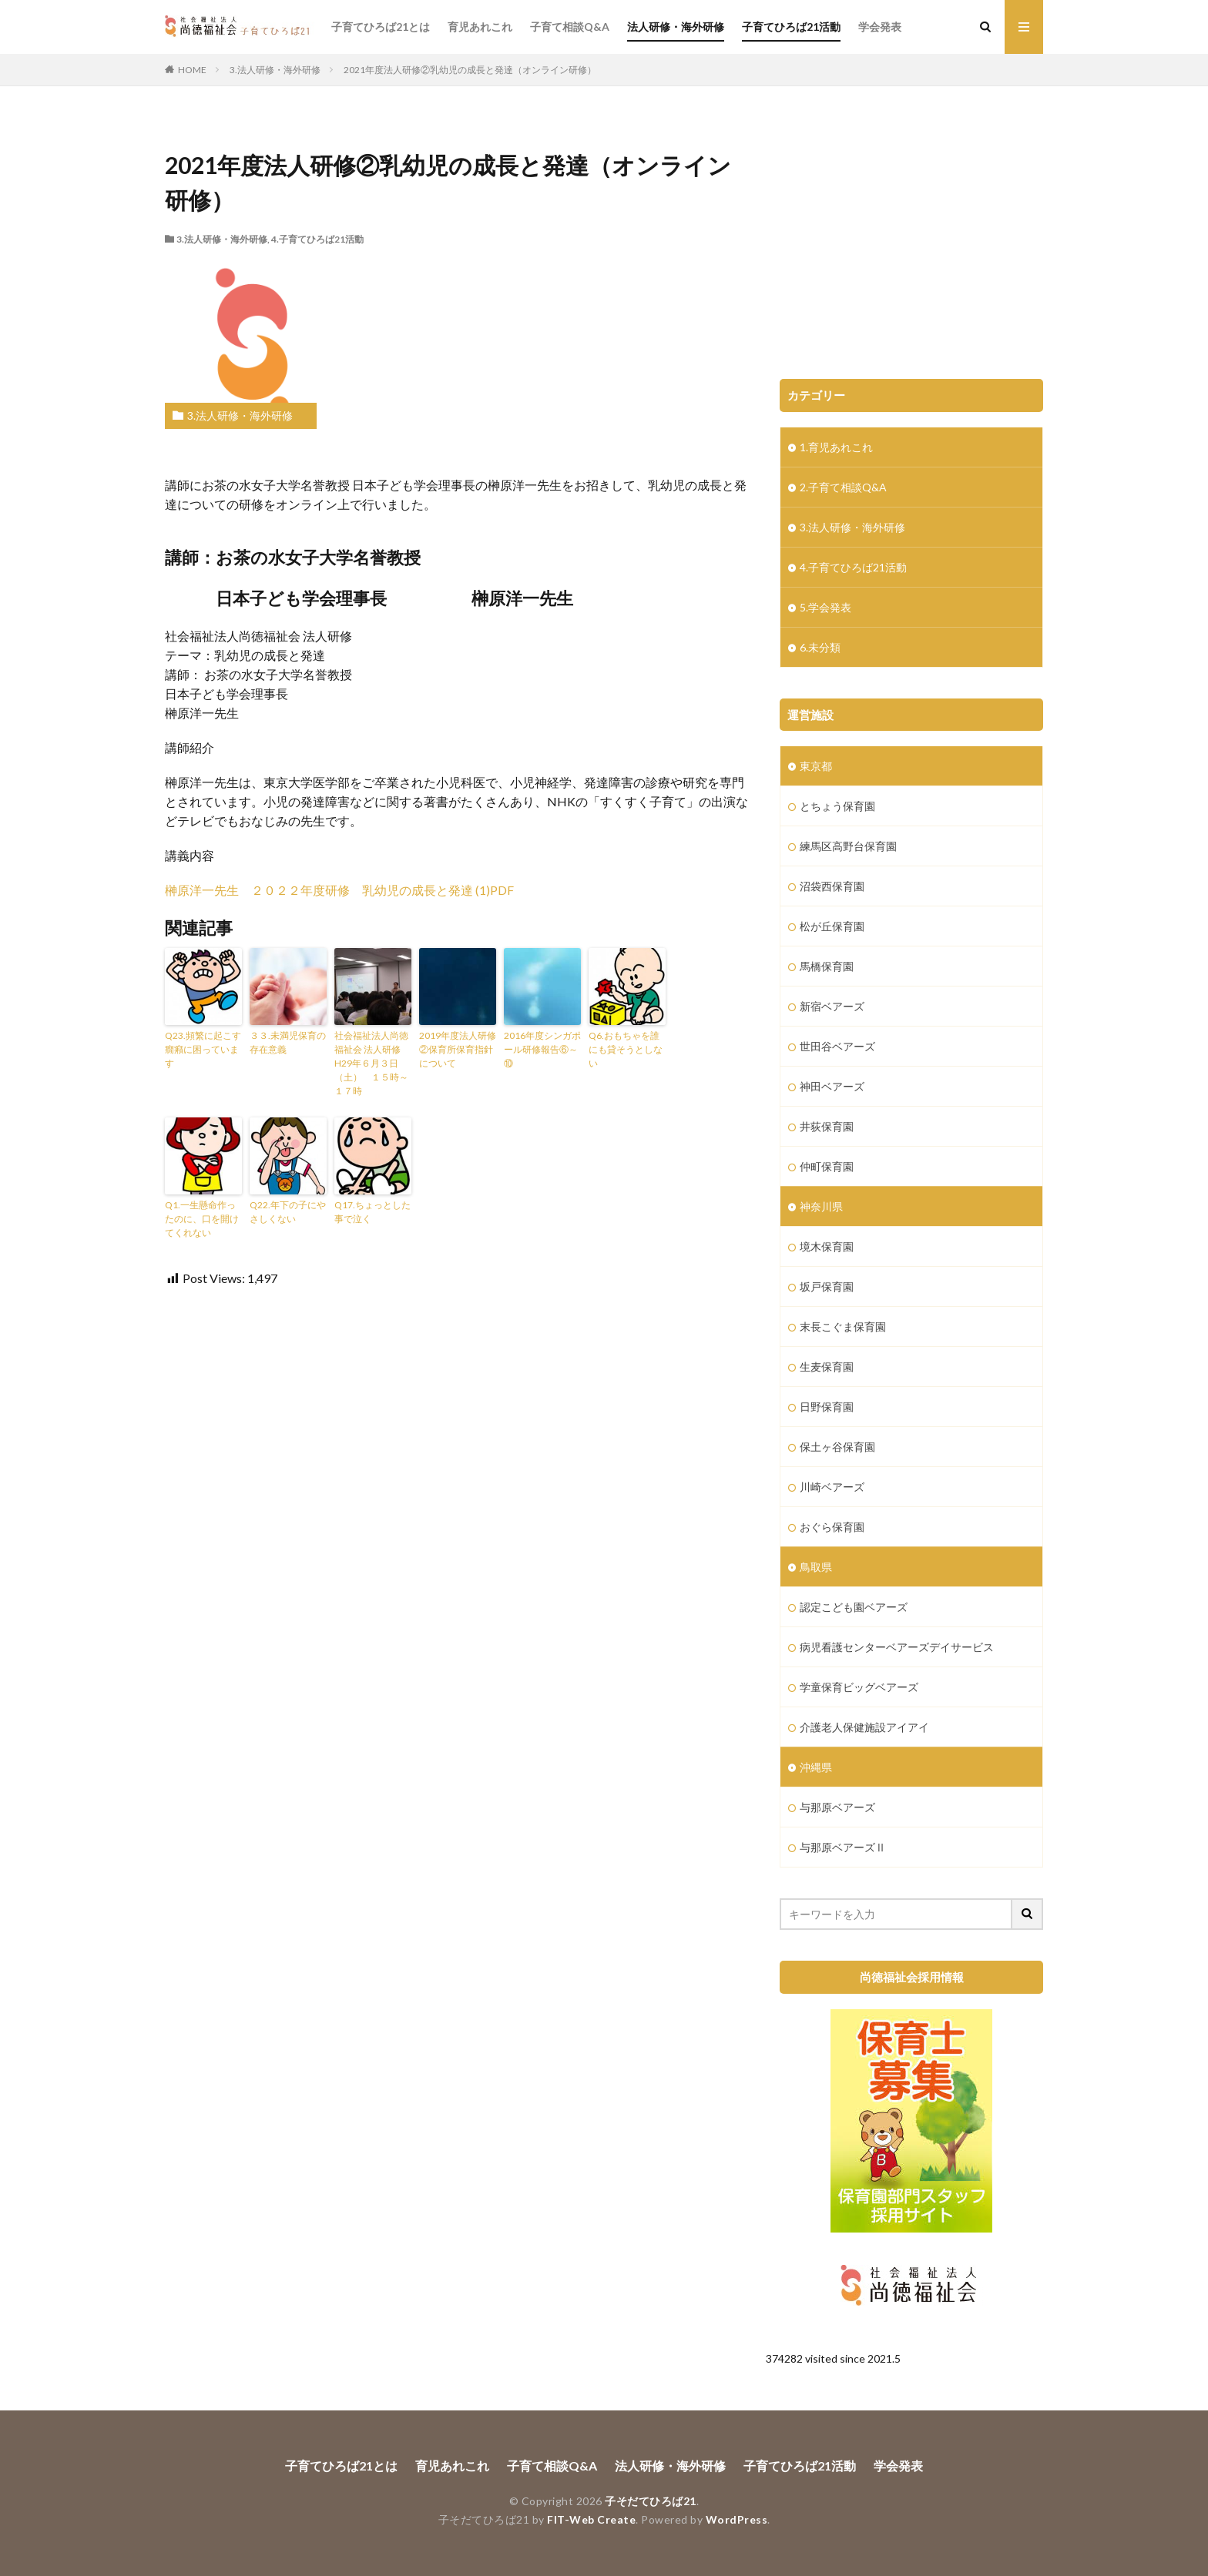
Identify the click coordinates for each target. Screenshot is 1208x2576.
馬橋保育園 (827, 966)
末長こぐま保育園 (843, 1326)
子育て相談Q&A (569, 26)
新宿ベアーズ (832, 1006)
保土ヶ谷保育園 (837, 1446)
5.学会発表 (825, 607)
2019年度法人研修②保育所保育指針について (457, 1049)
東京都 (816, 765)
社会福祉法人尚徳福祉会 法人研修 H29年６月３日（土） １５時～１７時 (371, 1063)
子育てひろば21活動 (791, 26)
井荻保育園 (827, 1126)
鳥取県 (816, 1566)
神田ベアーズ (832, 1086)
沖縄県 (816, 1767)
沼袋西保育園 (832, 886)
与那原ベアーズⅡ (843, 1847)
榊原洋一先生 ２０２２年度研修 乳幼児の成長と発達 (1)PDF (339, 890)
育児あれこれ (480, 26)
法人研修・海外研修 (675, 26)
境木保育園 (827, 1246)
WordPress (737, 2519)
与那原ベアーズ (837, 1807)
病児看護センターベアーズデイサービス (897, 1646)
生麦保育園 (827, 1366)
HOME (192, 69)
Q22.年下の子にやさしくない (288, 1211)
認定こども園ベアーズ (854, 1606)
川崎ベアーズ (832, 1486)
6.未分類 (820, 647)
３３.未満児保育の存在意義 (288, 1042)
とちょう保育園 (837, 805)
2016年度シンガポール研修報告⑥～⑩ (542, 1049)
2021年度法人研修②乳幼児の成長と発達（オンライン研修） (470, 69)
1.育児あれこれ (836, 447)
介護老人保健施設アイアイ (864, 1727)
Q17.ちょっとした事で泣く (372, 1211)
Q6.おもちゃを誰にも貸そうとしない (626, 1049)
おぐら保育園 (832, 1526)
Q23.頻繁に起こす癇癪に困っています (203, 1049)
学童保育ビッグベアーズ (859, 1686)
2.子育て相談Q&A (843, 487)
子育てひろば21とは (380, 26)
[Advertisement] (911, 240)
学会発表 (879, 26)
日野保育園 (827, 1406)
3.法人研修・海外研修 (275, 69)
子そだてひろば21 (650, 2500)
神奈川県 (821, 1206)
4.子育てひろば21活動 (317, 239)
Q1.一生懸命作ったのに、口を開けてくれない (202, 1218)
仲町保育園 (827, 1166)
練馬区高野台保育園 (848, 846)
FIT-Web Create (591, 2519)
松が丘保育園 (832, 926)
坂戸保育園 (827, 1286)
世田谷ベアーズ (837, 1046)
